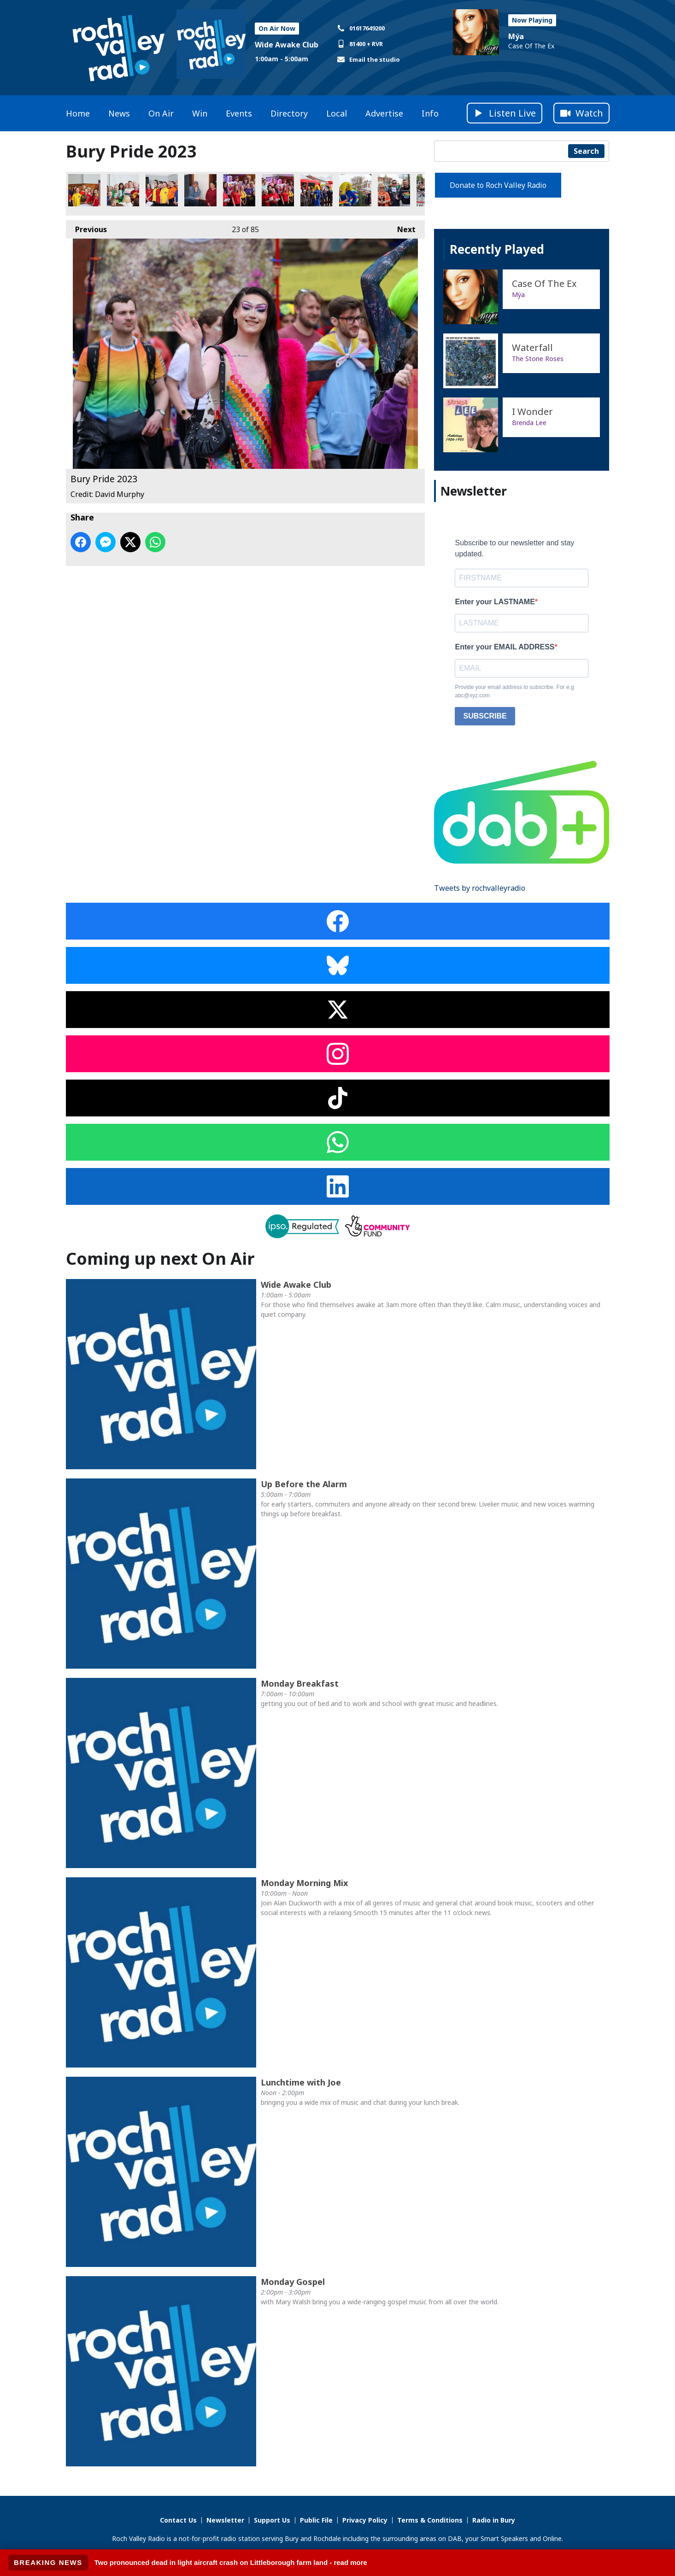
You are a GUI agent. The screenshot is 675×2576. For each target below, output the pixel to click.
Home (78, 113)
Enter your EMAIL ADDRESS (504, 647)
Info (430, 113)
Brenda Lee (529, 422)
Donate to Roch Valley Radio (498, 185)
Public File (316, 2520)
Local (336, 113)
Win (199, 113)
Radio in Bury (493, 2520)
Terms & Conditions (430, 2520)
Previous (86, 227)
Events (239, 113)
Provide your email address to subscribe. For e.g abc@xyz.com (514, 691)
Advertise (384, 113)
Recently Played (497, 249)
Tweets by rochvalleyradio (479, 888)
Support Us (272, 2520)
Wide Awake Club (286, 45)
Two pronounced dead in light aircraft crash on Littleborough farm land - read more (230, 2562)
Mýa (516, 36)
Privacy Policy (364, 2520)
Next (402, 227)
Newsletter (225, 2520)
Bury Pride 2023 (84, 190)
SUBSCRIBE (484, 716)
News (119, 113)
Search (586, 151)
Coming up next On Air (160, 1258)
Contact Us (178, 2520)
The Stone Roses (537, 358)
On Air (161, 113)
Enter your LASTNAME (494, 602)
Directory (289, 113)
